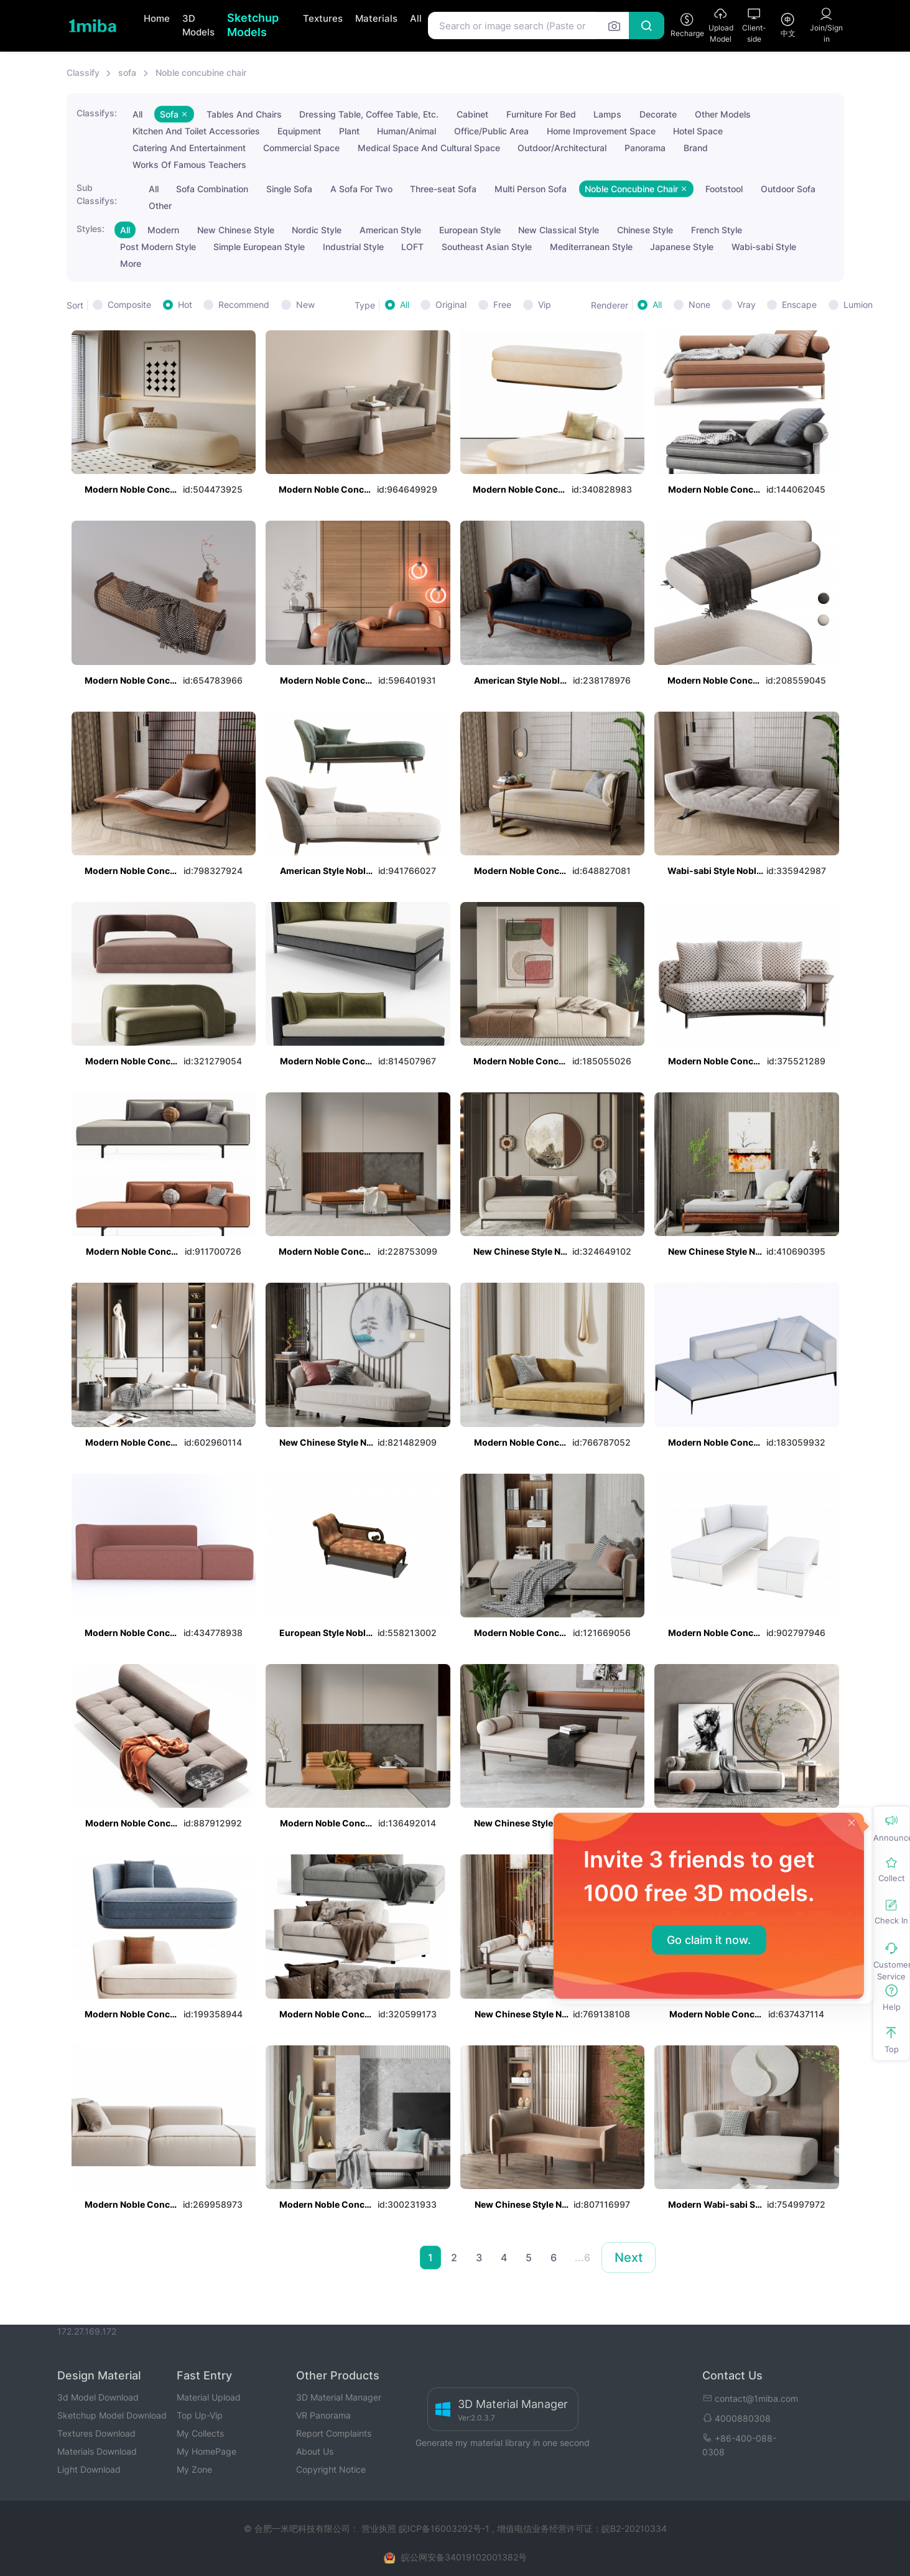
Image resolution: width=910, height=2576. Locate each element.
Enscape (799, 304)
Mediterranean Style (591, 246)
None (699, 304)
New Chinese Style (235, 230)
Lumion (858, 304)
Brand (696, 147)
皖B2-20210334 (634, 2528)
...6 (582, 2257)
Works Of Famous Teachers (189, 164)
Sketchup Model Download (112, 2415)
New (305, 304)
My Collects (200, 2433)
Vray (746, 304)
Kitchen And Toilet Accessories (196, 131)
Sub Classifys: (97, 194)
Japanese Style (681, 246)
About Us (314, 2451)
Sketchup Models (253, 25)
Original (451, 304)
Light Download (89, 2469)
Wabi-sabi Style (763, 246)
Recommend (243, 304)
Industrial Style (353, 246)
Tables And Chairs (244, 114)
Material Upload (209, 2397)
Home (157, 18)
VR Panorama (323, 2415)
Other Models (723, 114)
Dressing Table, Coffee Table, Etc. (369, 114)
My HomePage (206, 2451)
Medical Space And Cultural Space (429, 147)
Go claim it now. (709, 1939)
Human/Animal (406, 131)
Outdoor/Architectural (562, 147)
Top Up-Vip (200, 2415)
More (130, 263)
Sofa (174, 114)
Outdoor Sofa (788, 189)
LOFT (412, 246)
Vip (544, 304)
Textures (323, 18)
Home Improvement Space (601, 131)
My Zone (194, 2469)
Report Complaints (333, 2433)
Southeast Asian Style (487, 246)
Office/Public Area (491, 131)
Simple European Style (259, 246)
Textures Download (96, 2433)
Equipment (299, 131)
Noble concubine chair (201, 72)
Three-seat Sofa (443, 189)
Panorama (645, 147)
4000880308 (736, 2418)
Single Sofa (289, 189)
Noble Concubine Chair (636, 189)
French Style (716, 230)
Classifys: (97, 113)
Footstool (724, 189)
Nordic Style (316, 230)
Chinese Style (645, 230)
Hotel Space (698, 131)
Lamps (607, 114)
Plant (349, 131)
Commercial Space (301, 147)
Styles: (90, 228)
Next (629, 2257)
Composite (129, 304)
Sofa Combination (212, 189)
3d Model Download (98, 2397)
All (416, 18)
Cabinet (472, 114)
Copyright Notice (331, 2469)
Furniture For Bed (541, 114)
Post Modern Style (158, 246)
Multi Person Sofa (530, 189)
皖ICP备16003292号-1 (444, 2528)
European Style (470, 230)
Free (502, 304)
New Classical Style (558, 230)
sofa (127, 72)
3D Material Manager (338, 2397)
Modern (163, 230)
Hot (185, 304)
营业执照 (380, 2528)
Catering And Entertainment (189, 147)
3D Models (198, 25)
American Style (390, 230)
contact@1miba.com (750, 2398)
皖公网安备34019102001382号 (464, 2557)
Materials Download (97, 2451)
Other (160, 205)
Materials (376, 18)
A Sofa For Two (361, 189)
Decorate (658, 114)
